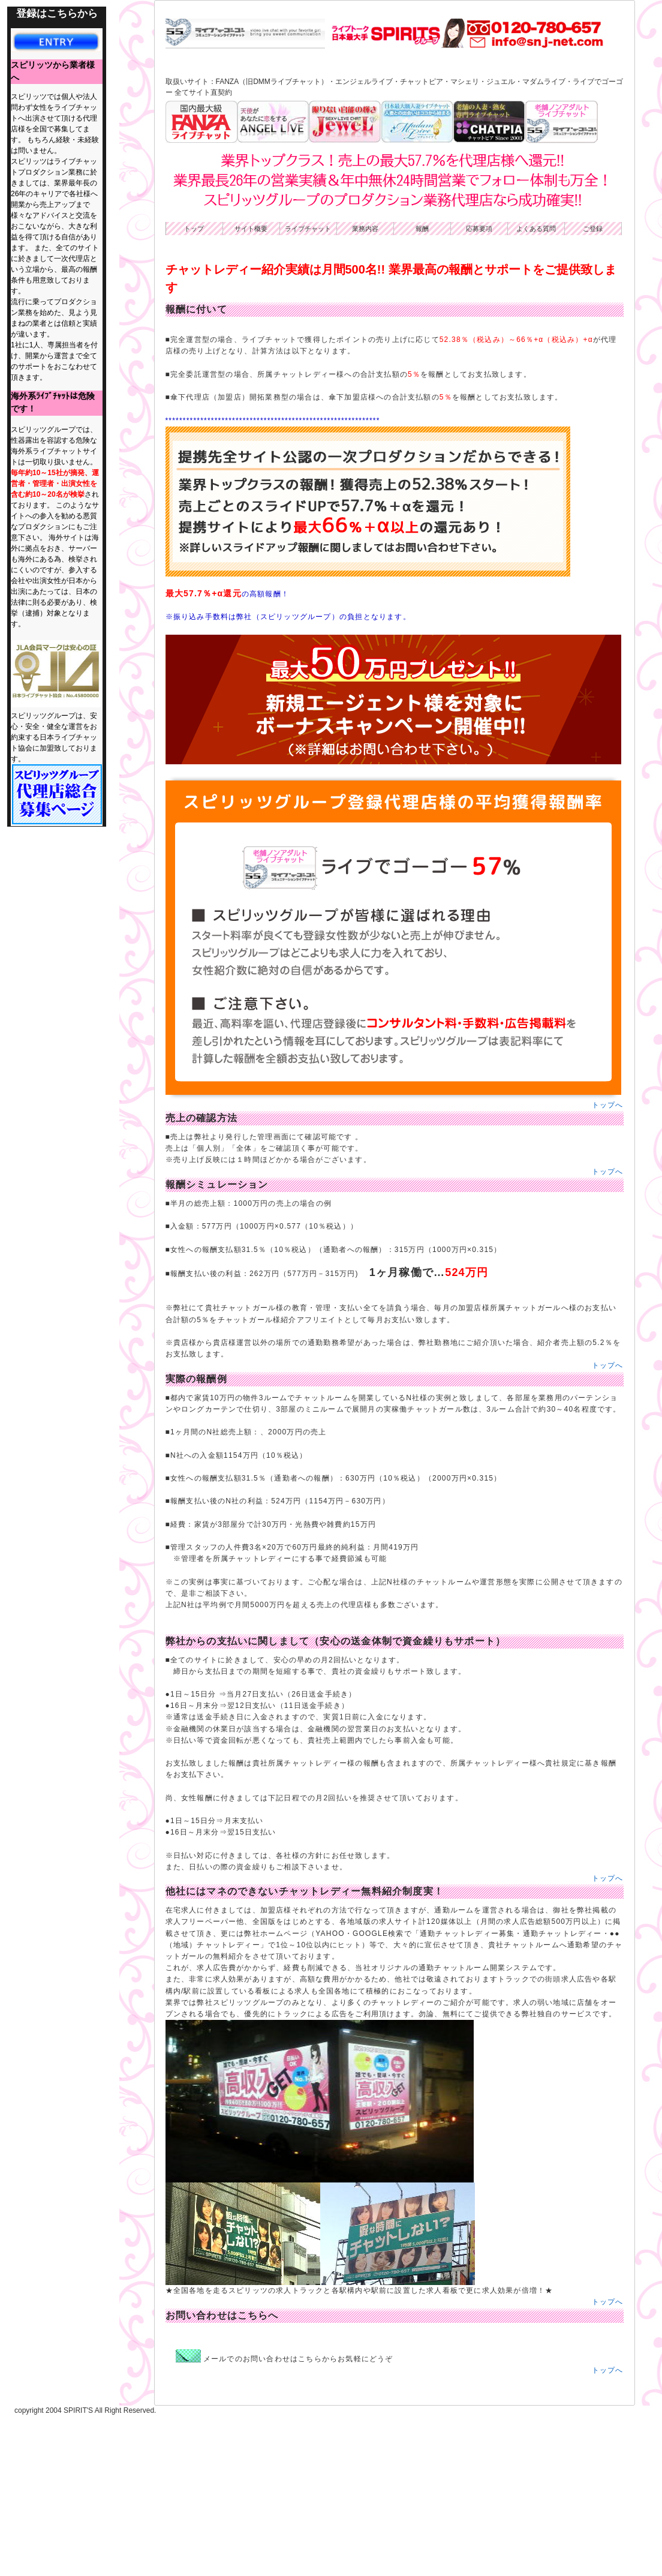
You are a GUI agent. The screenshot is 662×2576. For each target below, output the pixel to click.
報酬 (422, 388)
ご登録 (593, 388)
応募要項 (479, 388)
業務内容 (365, 388)
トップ (194, 388)
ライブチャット (308, 388)
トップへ (608, 1265)
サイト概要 (250, 388)
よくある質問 (536, 388)
